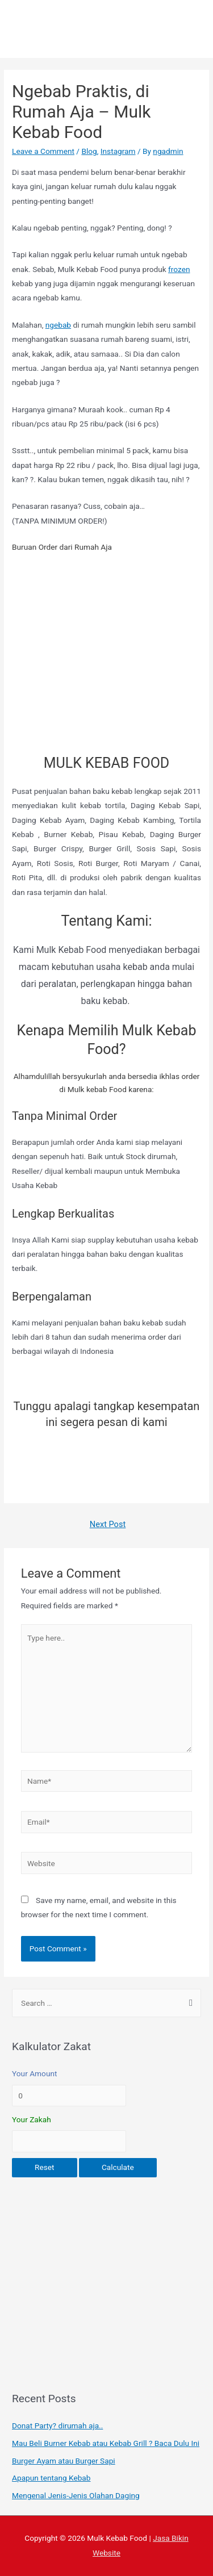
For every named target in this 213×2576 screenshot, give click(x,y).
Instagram (118, 151)
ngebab (58, 324)
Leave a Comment (43, 151)
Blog (89, 151)
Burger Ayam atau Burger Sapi (63, 2460)
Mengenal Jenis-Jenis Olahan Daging (76, 2495)
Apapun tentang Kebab (51, 2477)
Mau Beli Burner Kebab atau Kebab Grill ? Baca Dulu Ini (105, 2443)
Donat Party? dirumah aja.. (57, 2425)
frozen (179, 269)
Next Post (108, 1524)
